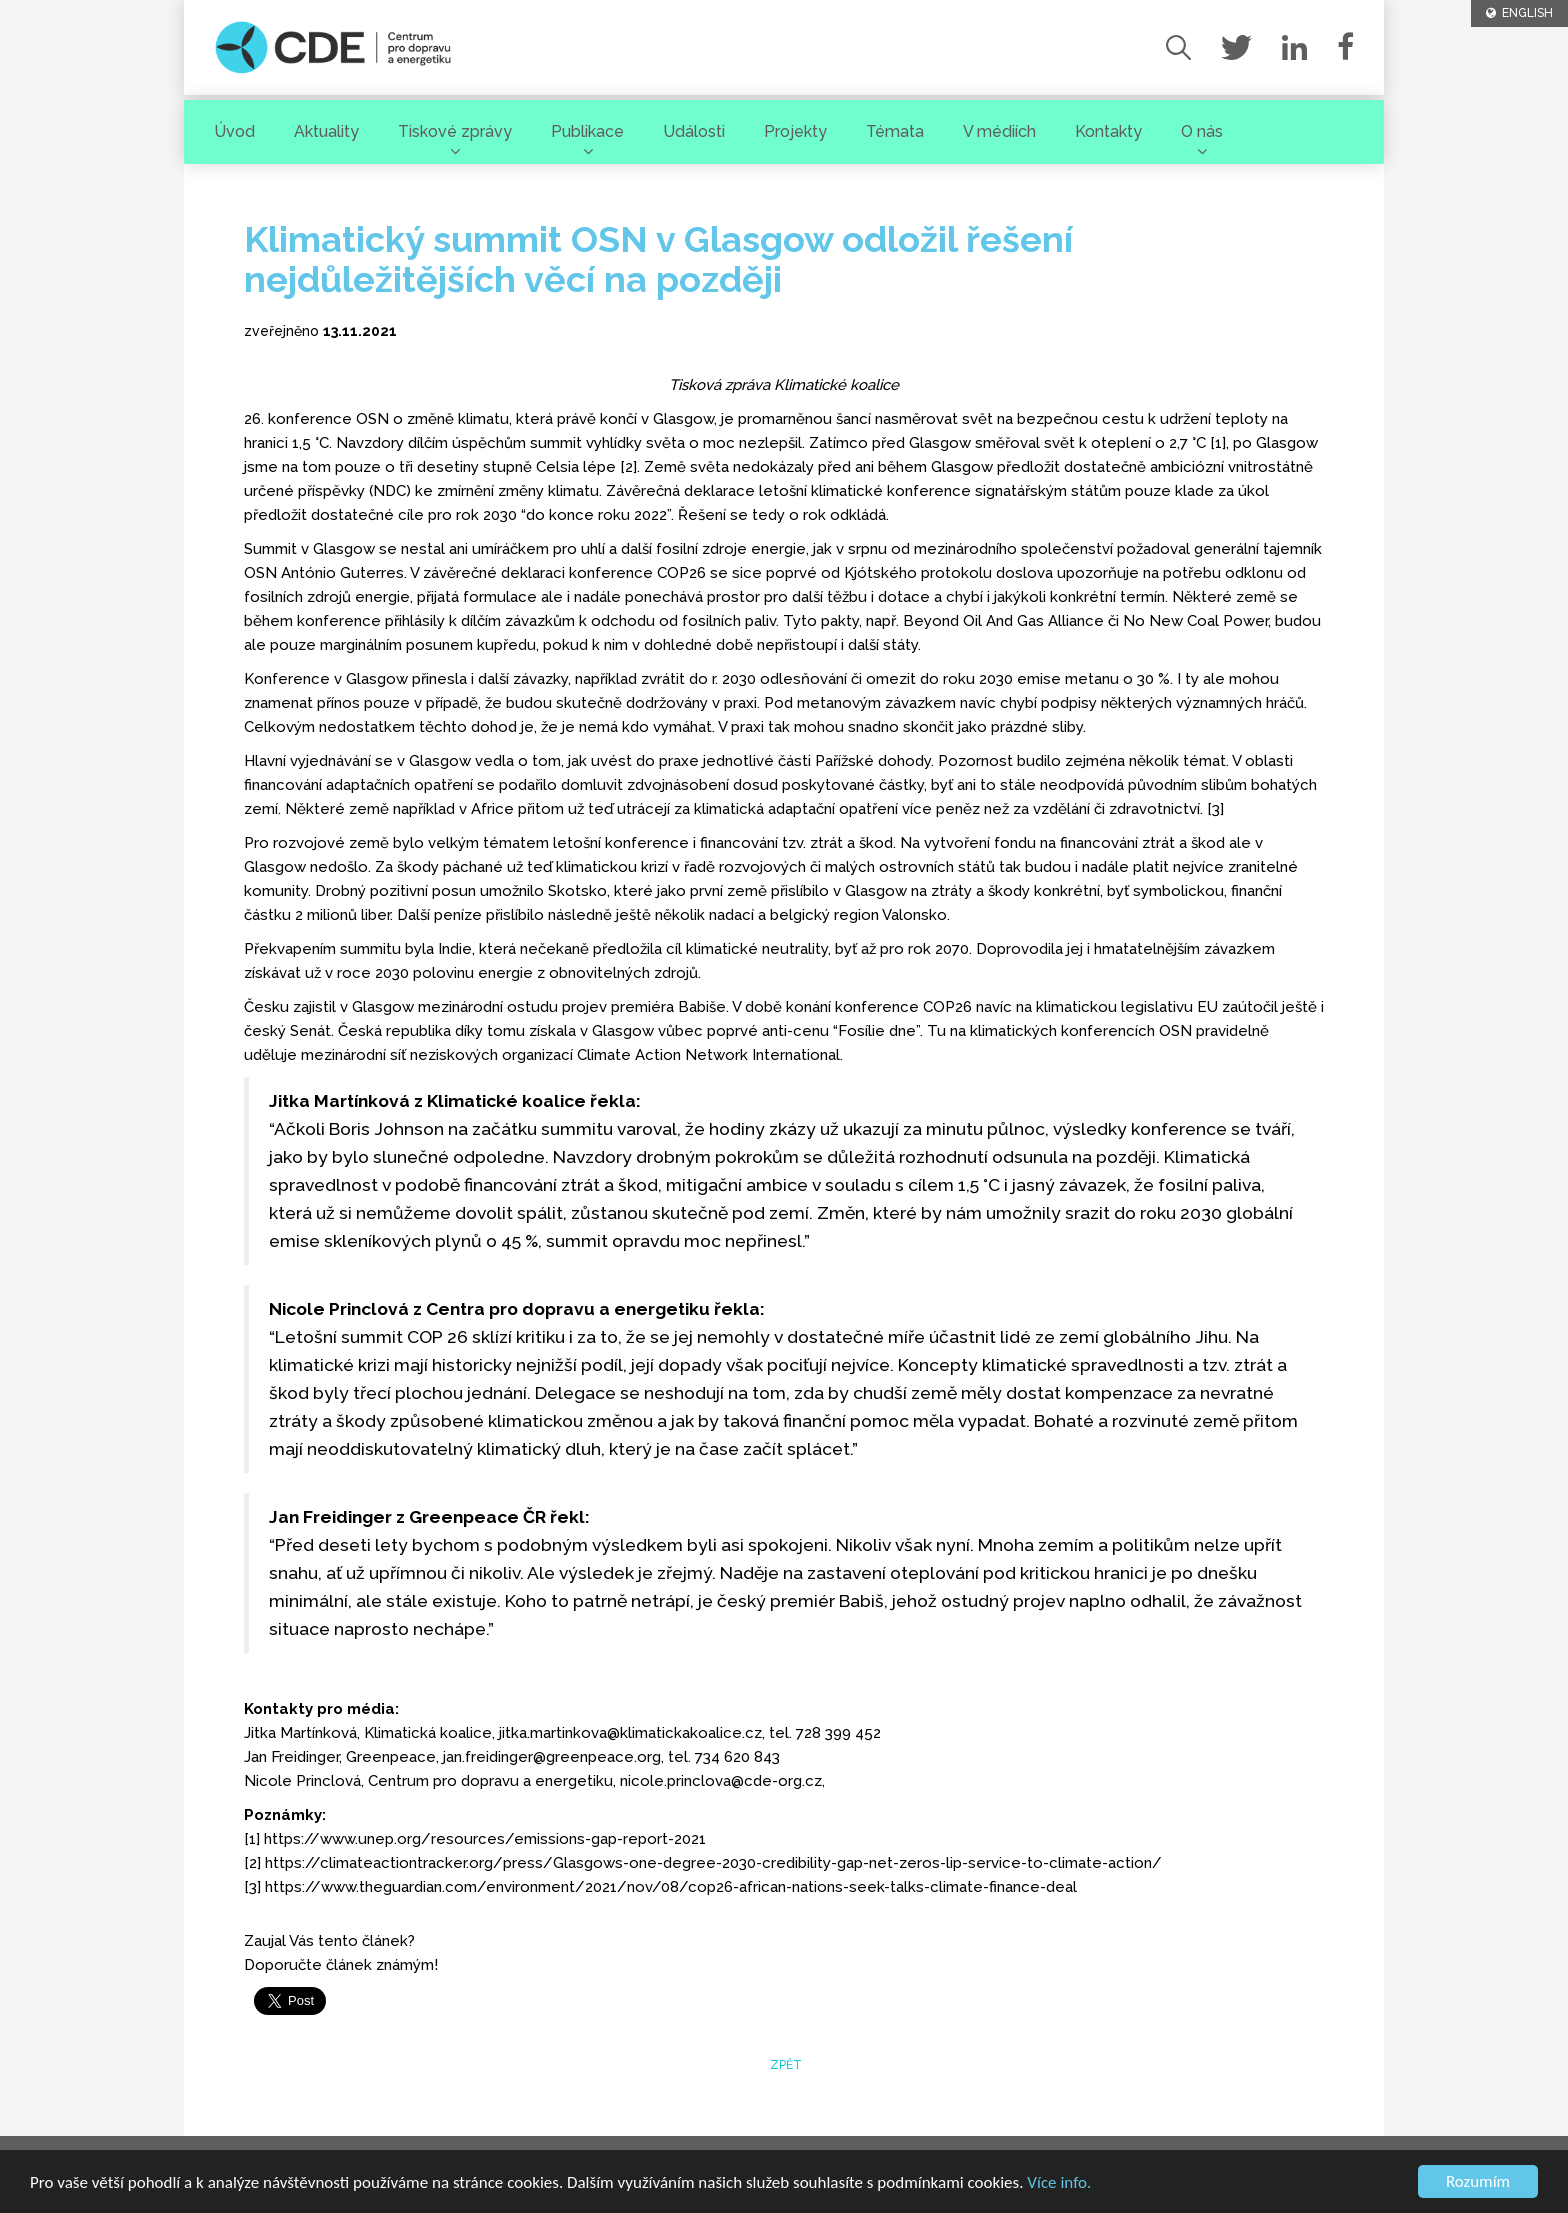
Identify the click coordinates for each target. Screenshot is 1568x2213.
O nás (1202, 131)
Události (694, 131)
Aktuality (326, 131)
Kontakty (1108, 131)
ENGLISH (1519, 13)
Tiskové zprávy (455, 131)
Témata (895, 131)
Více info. (1059, 2182)
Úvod (234, 131)
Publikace (587, 131)
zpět (784, 2065)
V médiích (999, 131)
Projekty (795, 131)
